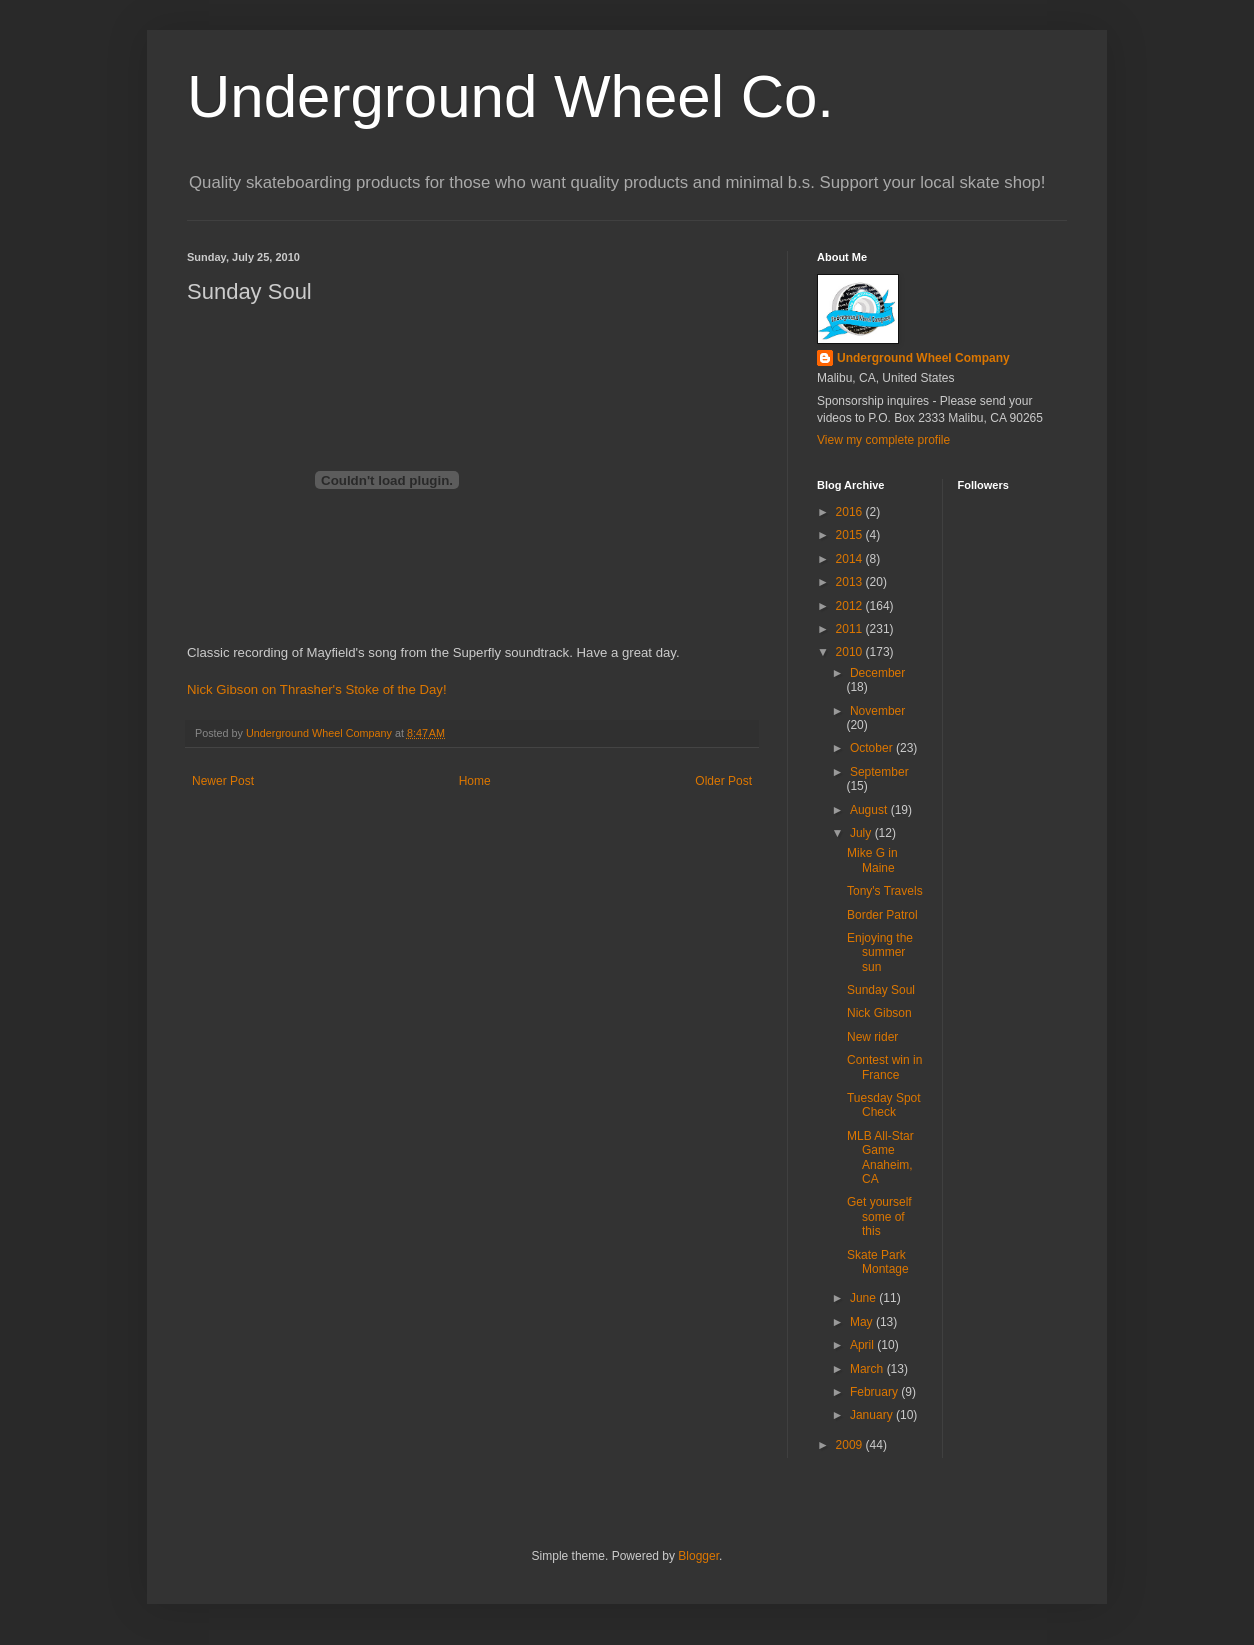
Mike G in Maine (872, 860)
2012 (851, 606)
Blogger (698, 1556)
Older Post (723, 781)
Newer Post (223, 781)
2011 (851, 629)
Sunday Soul (881, 990)
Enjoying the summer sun (880, 952)
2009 (851, 1445)
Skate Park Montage (878, 1262)
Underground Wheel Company (923, 358)
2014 (851, 559)
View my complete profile (883, 440)
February (875, 1392)
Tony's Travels (885, 891)
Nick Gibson (879, 1013)
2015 (851, 535)
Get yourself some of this (879, 1216)
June (864, 1298)
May (863, 1322)
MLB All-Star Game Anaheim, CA (880, 1157)
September (879, 772)
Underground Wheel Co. (510, 96)
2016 (851, 512)
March (868, 1369)
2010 (851, 652)
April (863, 1345)
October (873, 748)
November (877, 711)
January (873, 1415)
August (870, 810)
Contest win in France (884, 1067)
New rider (872, 1037)
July (862, 833)
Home (475, 781)
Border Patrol (882, 915)
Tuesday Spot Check (884, 1105)
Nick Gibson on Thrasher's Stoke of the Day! (317, 689)
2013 (851, 582)
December (877, 673)
